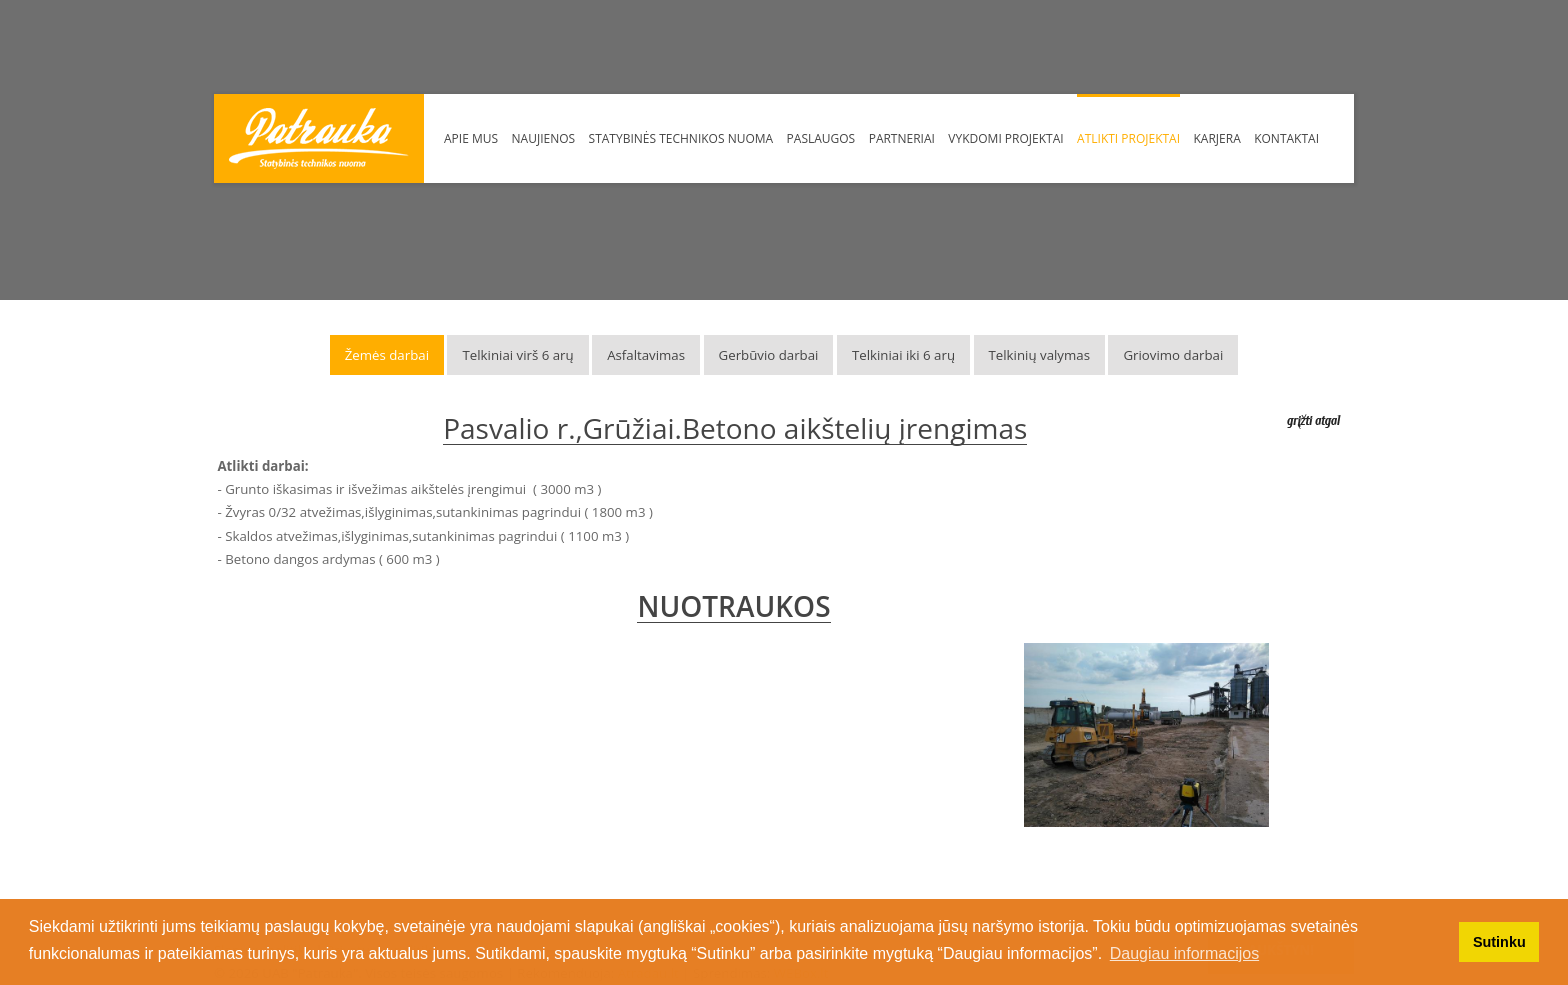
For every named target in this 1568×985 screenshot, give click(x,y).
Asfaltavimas (646, 355)
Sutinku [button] (1499, 942)
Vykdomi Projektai (1005, 138)
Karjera (1217, 138)
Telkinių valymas (1039, 355)
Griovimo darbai (1173, 355)
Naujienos (544, 138)
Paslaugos (821, 138)
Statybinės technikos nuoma (681, 138)
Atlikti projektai (1128, 138)
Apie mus (471, 138)
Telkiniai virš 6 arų (517, 355)
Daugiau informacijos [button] (1184, 953)
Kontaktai (1286, 138)
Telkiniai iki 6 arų (903, 355)
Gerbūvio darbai (769, 355)
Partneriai (902, 138)
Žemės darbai (387, 355)
